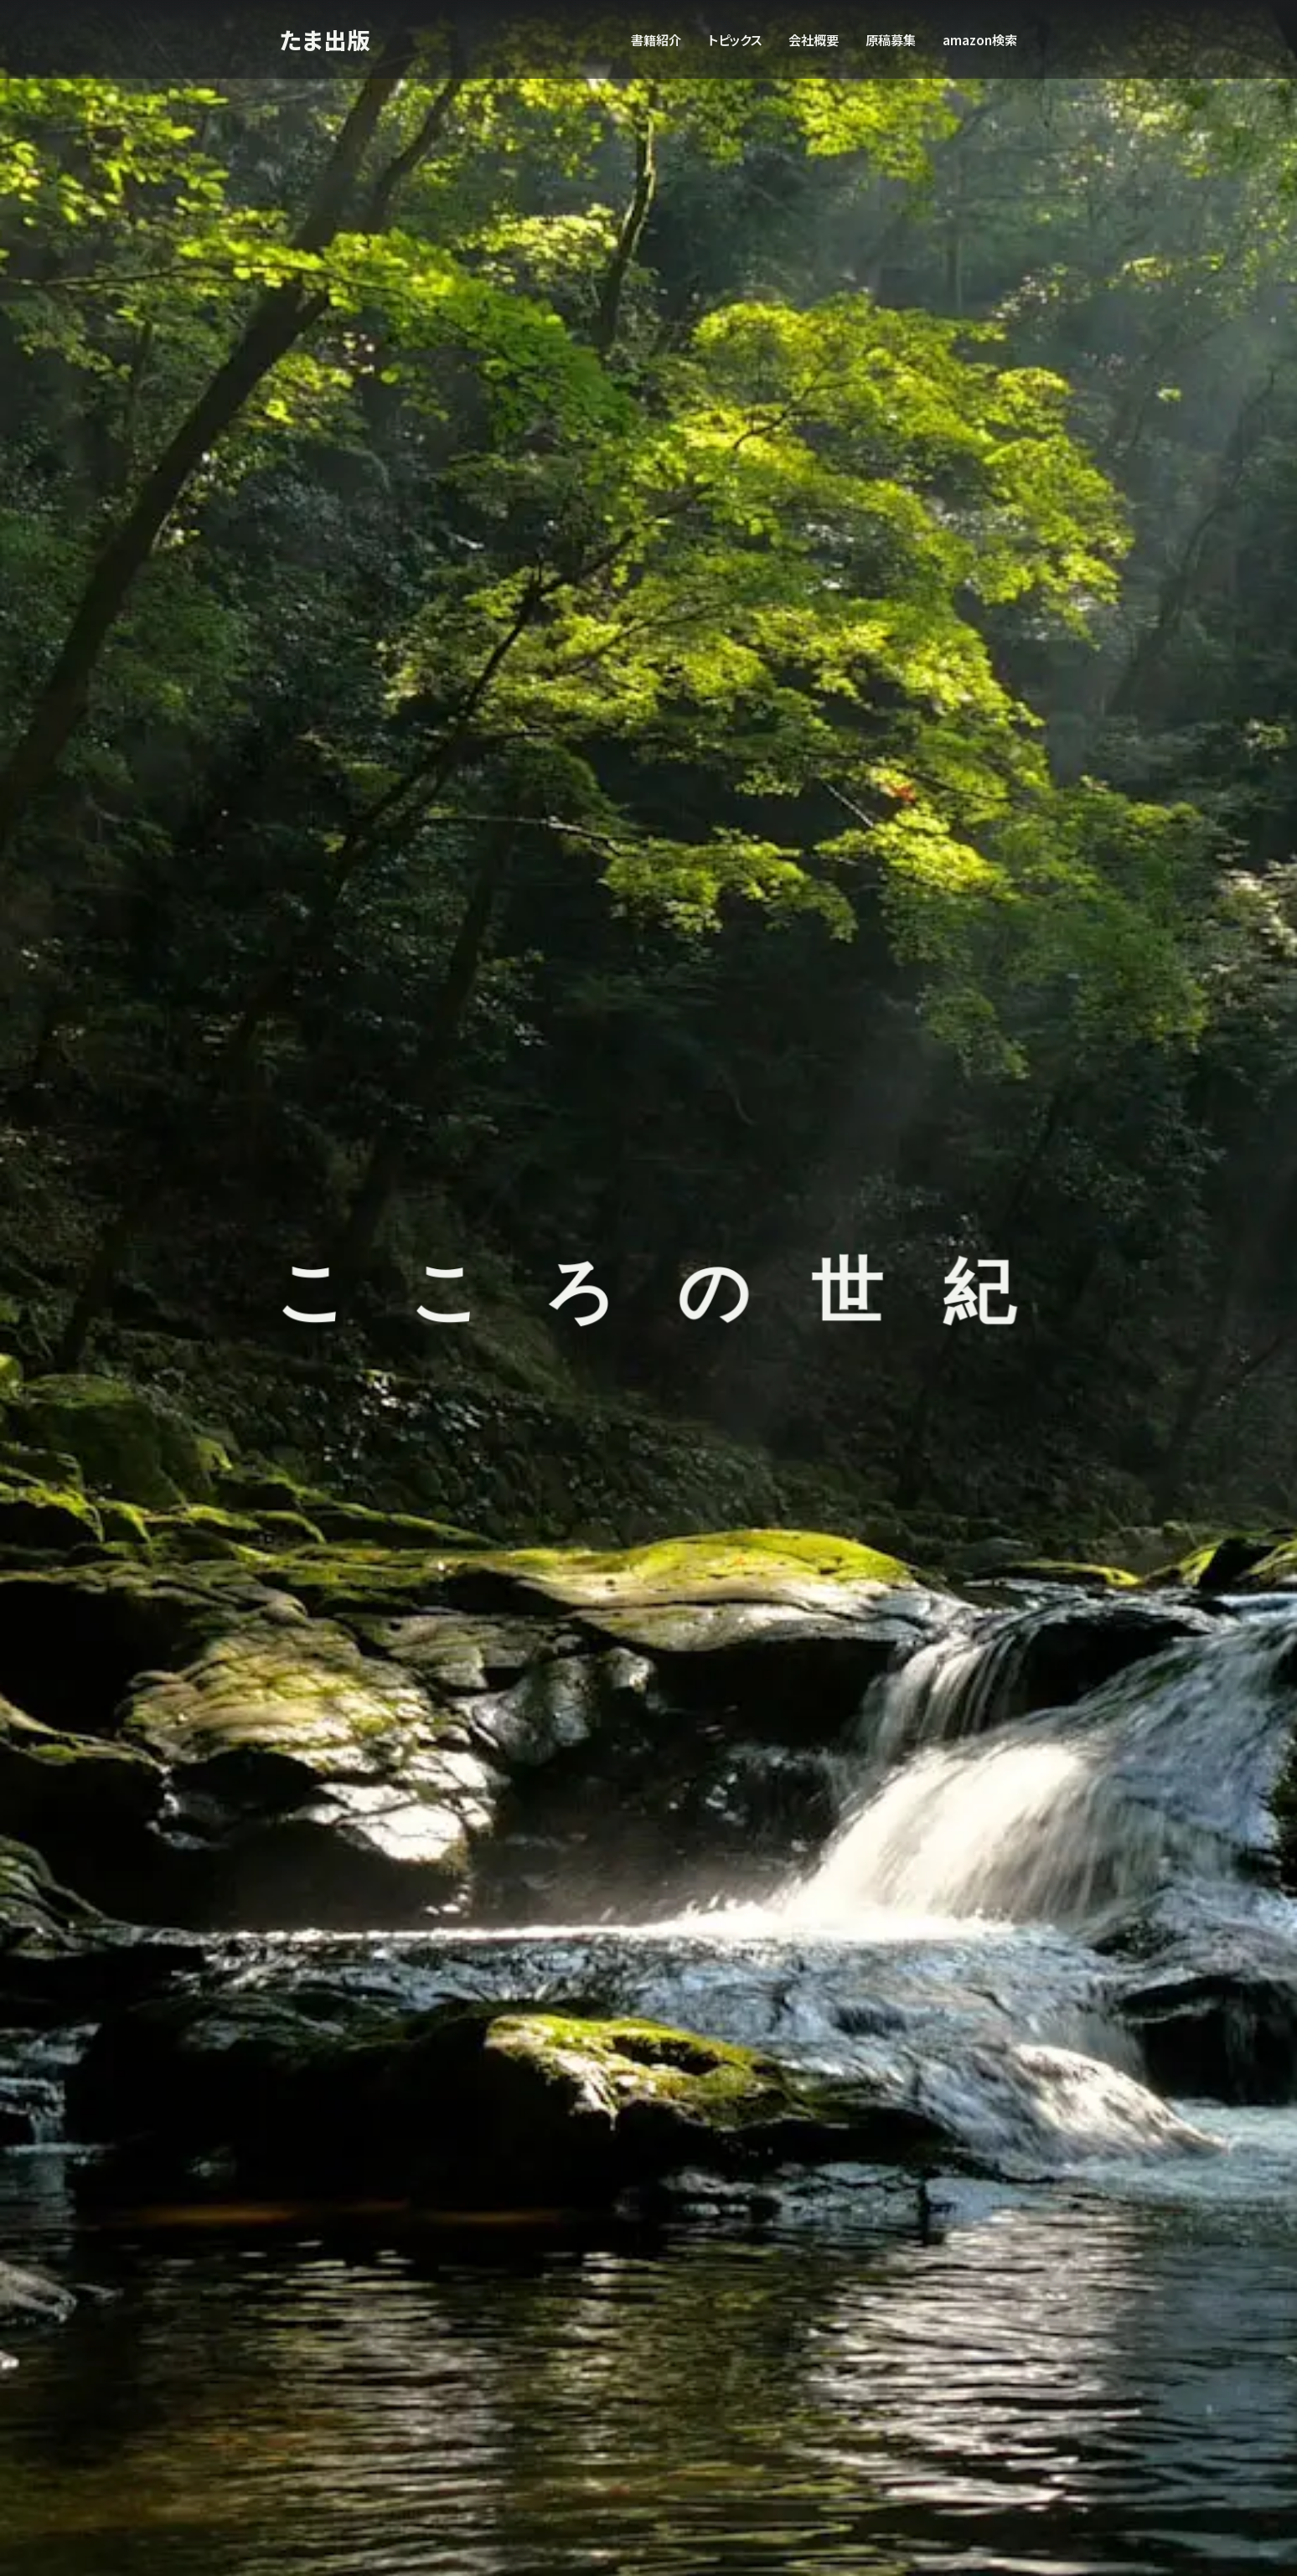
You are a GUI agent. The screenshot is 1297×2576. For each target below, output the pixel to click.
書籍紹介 (656, 39)
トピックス (735, 39)
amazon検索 (980, 39)
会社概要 (813, 39)
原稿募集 (891, 39)
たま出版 (327, 39)
